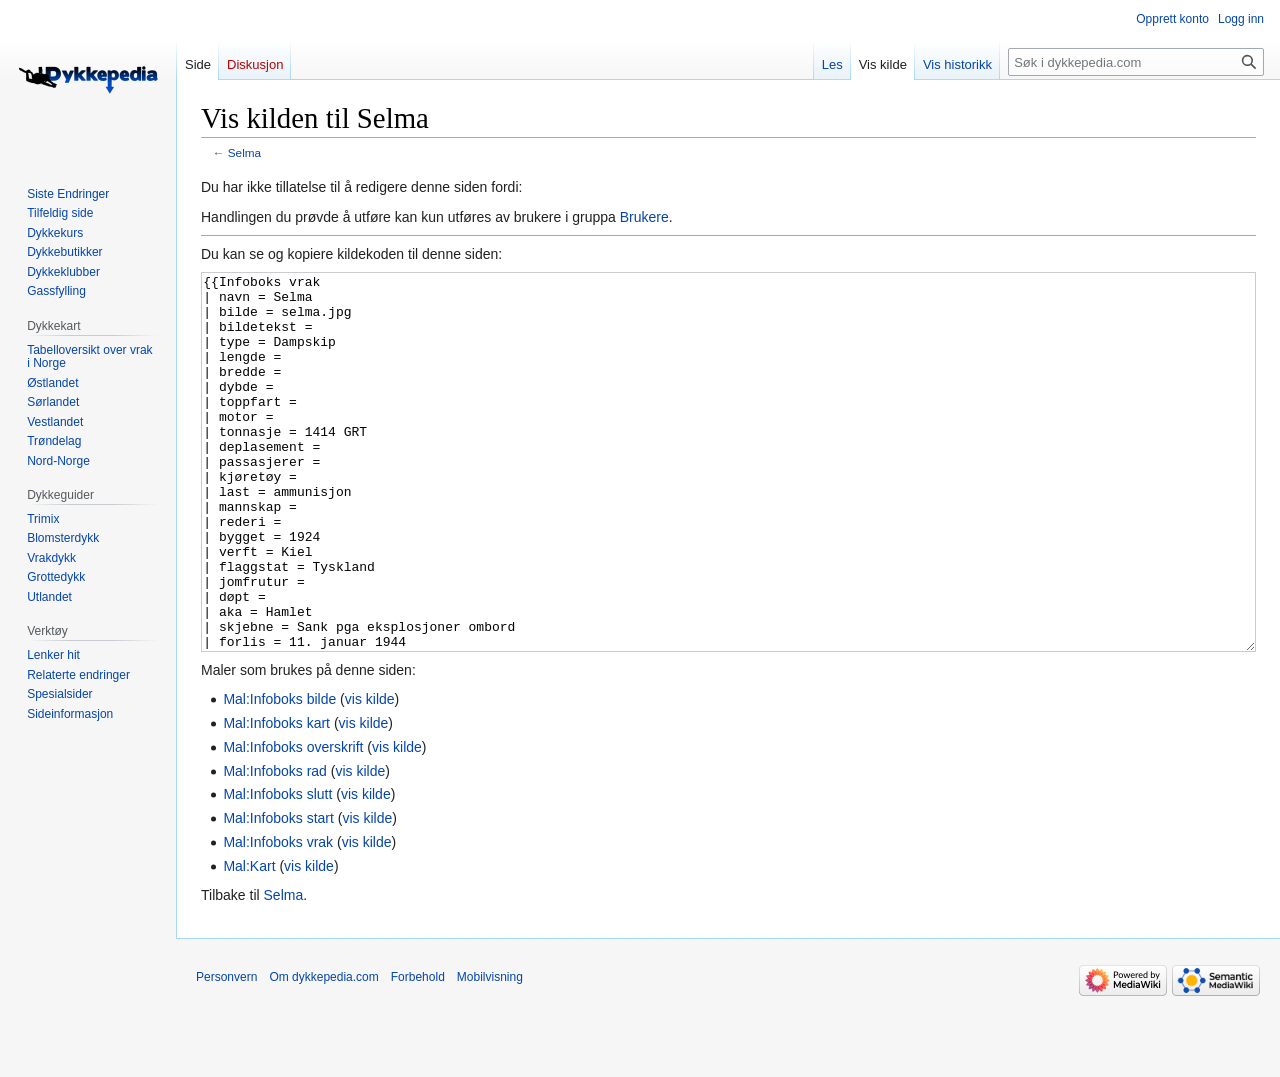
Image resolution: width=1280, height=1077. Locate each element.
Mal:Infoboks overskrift (293, 822)
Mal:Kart (249, 941)
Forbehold (418, 1052)
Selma (244, 152)
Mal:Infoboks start (278, 893)
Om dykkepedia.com (323, 1052)
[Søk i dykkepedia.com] (1136, 62)
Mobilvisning (490, 1052)
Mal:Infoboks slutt (277, 869)
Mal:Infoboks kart (276, 798)
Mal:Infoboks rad (275, 846)
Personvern (226, 1052)
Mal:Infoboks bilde (279, 774)
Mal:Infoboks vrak (278, 917)
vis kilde (370, 774)
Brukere (644, 217)
